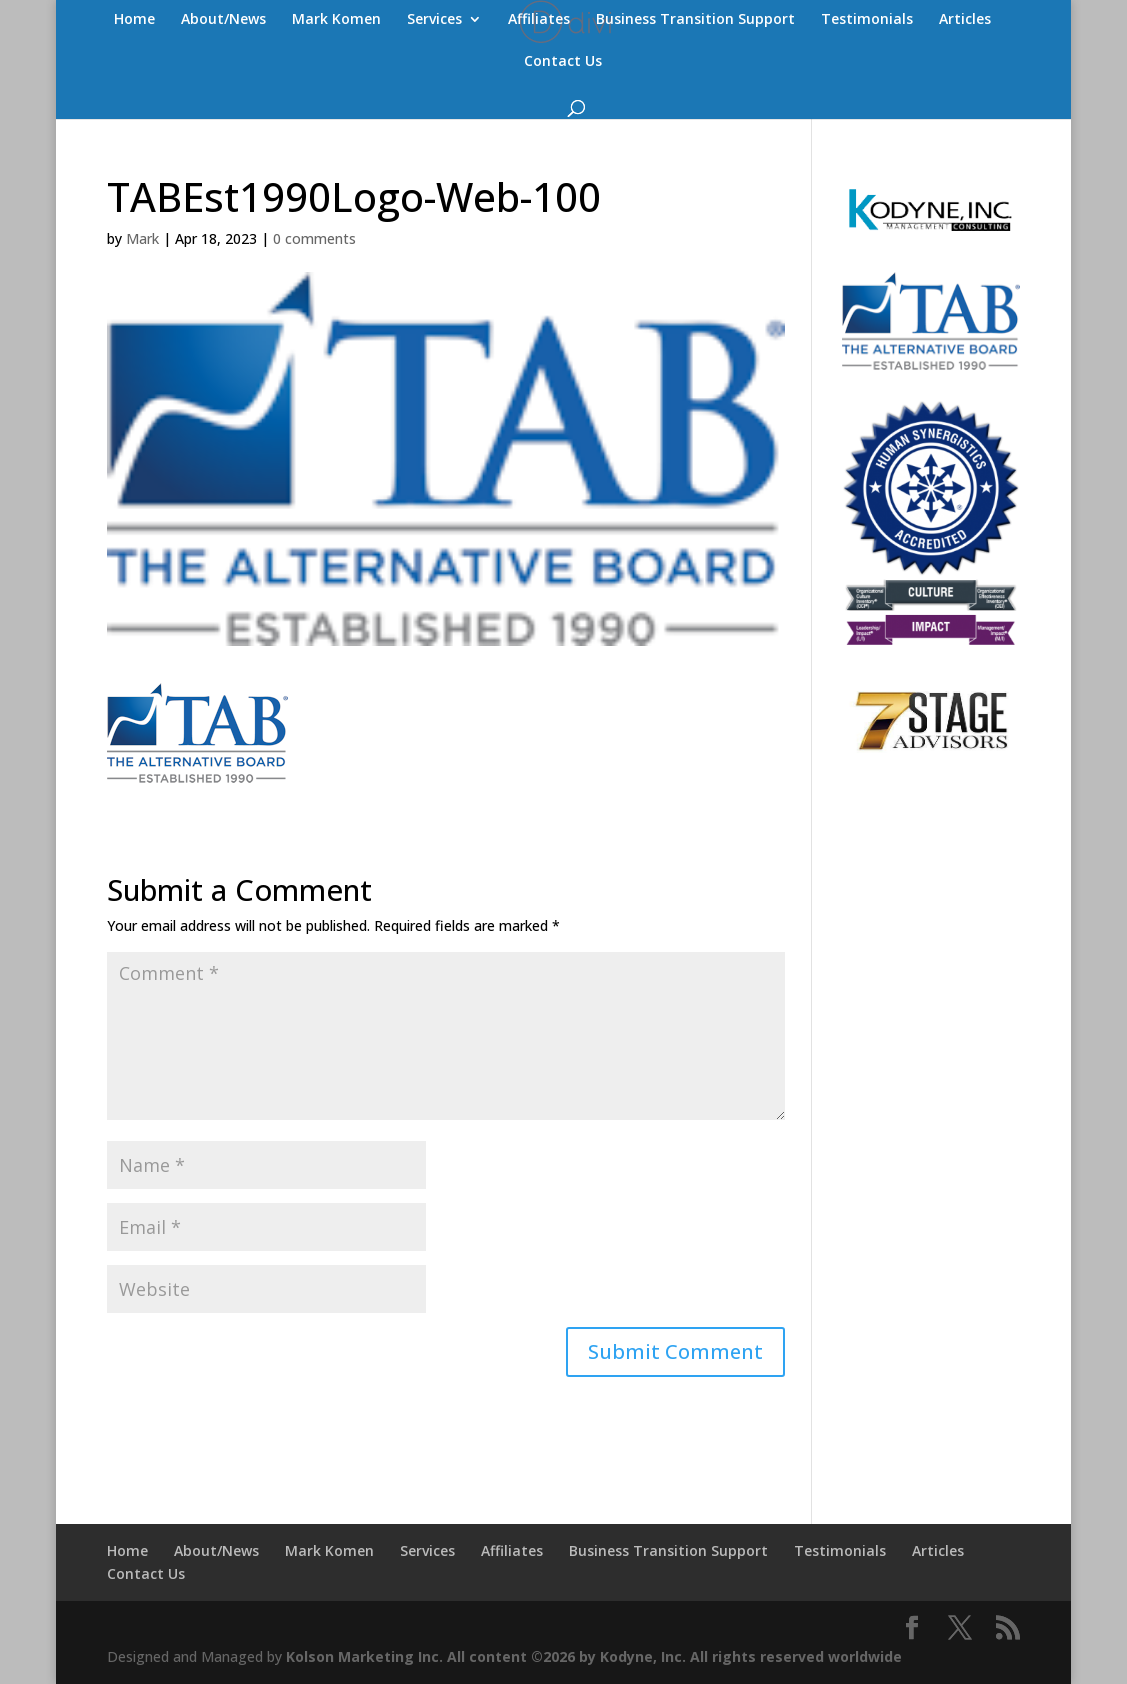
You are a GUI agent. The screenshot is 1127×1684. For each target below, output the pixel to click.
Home (134, 20)
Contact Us (563, 62)
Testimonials (867, 20)
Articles (965, 20)
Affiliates (539, 20)
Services (434, 20)
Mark (142, 238)
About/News (223, 20)
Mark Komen (336, 20)
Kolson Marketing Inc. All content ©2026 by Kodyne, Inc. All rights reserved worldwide (594, 1656)
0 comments (314, 238)
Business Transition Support (695, 20)
